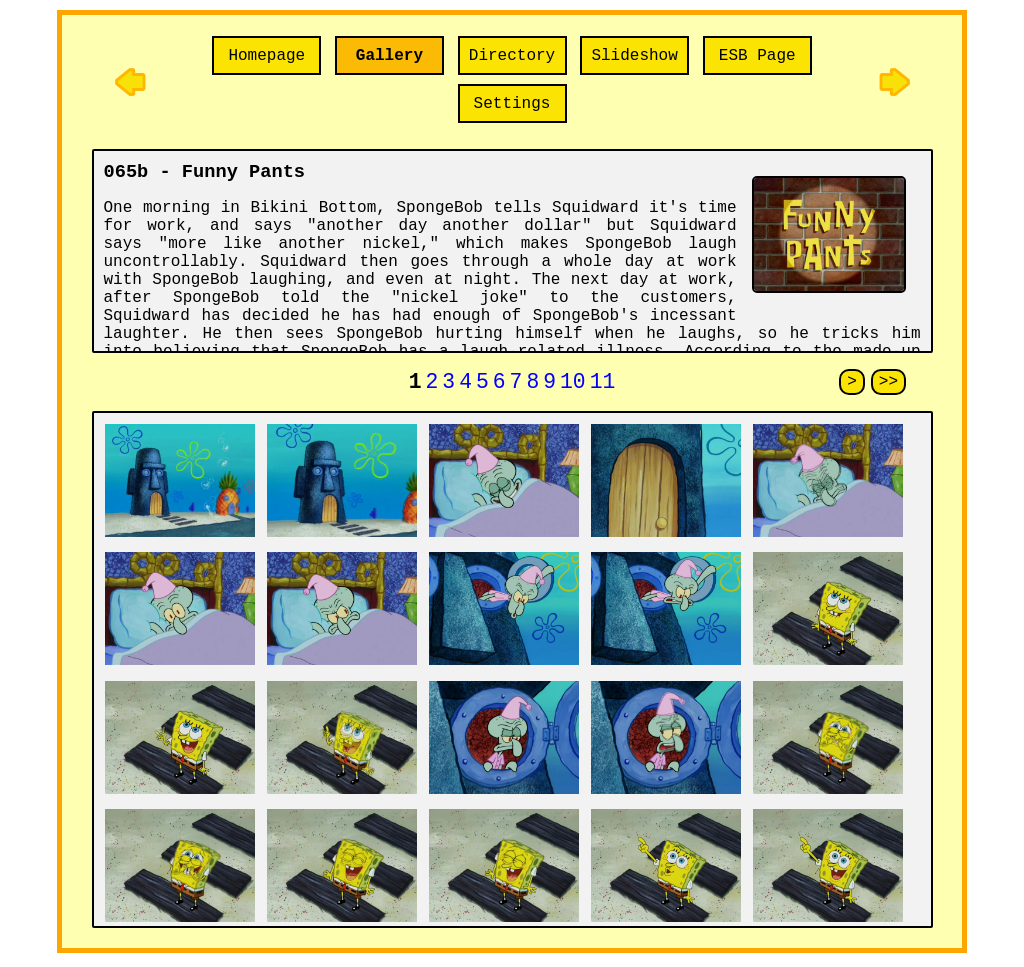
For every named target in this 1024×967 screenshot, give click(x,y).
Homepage (266, 56)
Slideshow (634, 56)
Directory (512, 56)
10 (573, 384)
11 (603, 384)
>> (888, 384)
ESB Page (757, 56)
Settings (512, 104)
